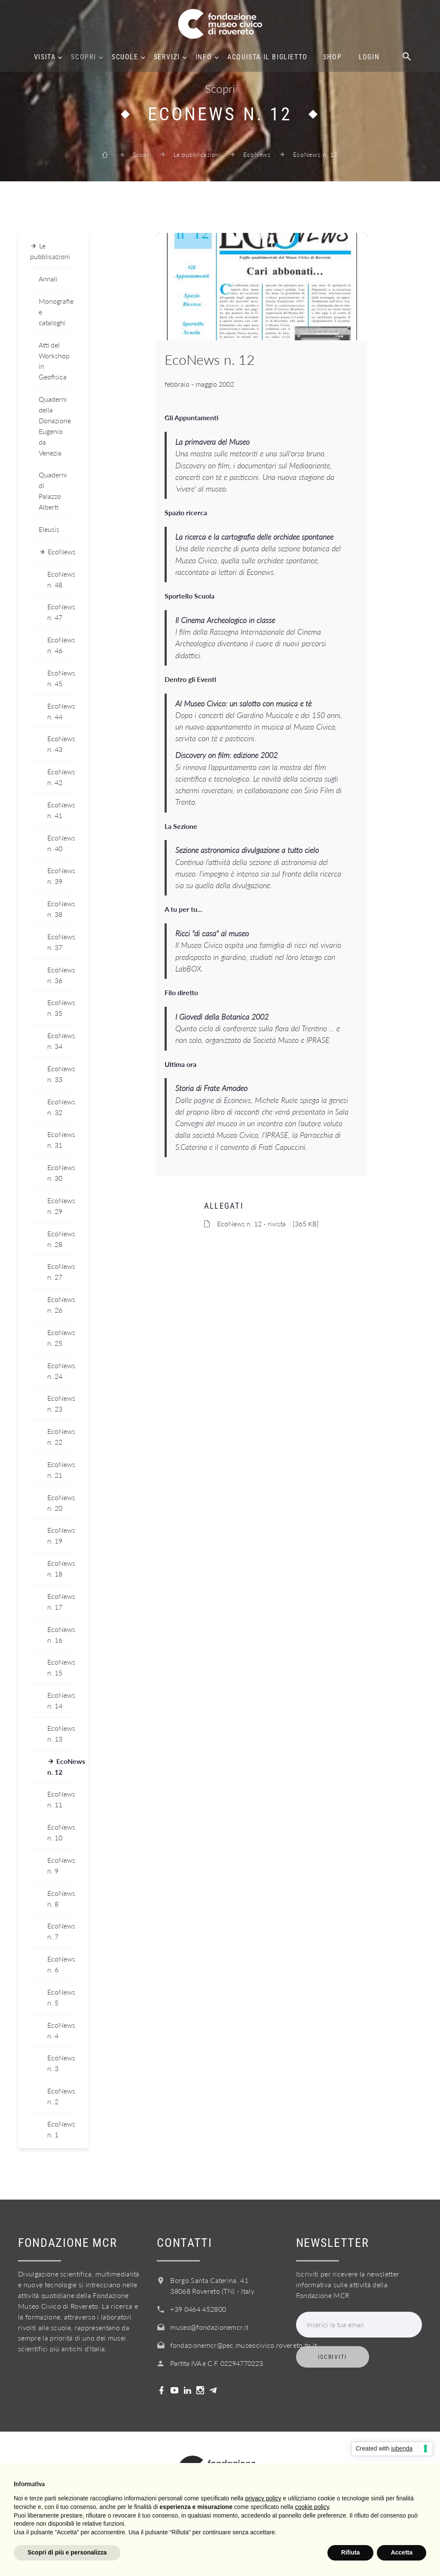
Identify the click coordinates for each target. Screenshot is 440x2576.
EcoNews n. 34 (61, 1040)
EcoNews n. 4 (61, 2030)
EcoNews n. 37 (61, 941)
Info (204, 57)
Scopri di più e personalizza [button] (67, 2552)
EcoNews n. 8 (61, 1898)
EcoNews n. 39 (61, 875)
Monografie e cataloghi (56, 312)
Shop (332, 57)
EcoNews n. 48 (61, 579)
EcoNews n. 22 (61, 1436)
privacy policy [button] (263, 2498)
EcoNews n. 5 (61, 1997)
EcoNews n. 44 (61, 711)
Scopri (83, 57)
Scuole (125, 57)
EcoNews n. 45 (61, 678)
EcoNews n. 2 (61, 2096)
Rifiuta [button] (350, 2552)
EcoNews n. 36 (61, 975)
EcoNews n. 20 (61, 1502)
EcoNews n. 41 (61, 810)
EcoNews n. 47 (61, 611)
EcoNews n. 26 (61, 1304)
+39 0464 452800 (198, 2309)
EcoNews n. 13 (61, 1733)
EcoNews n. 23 (61, 1403)
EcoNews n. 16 (61, 1634)
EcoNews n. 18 (61, 1568)
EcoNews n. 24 (61, 1370)
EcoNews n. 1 (61, 2129)
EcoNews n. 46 (61, 645)
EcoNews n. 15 (61, 1667)
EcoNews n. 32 (61, 1106)
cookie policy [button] (312, 2506)
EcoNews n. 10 (61, 1832)
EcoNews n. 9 (61, 1865)
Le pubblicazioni (197, 154)
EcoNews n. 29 (61, 1205)
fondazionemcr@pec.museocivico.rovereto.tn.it (243, 2345)
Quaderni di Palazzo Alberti (53, 491)
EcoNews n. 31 (61, 1139)
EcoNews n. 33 (61, 1073)
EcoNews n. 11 (61, 1799)
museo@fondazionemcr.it (209, 2327)
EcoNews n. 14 (61, 1700)
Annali (48, 279)
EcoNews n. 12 (61, 1766)
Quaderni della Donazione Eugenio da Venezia (55, 425)
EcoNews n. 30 (61, 1172)
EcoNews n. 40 (61, 843)
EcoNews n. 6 (61, 1964)
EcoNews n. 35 (61, 1007)
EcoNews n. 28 (61, 1238)
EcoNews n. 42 (61, 776)
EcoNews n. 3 (61, 2062)
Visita (45, 57)
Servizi (167, 57)
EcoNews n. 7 (61, 1931)
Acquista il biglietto (267, 57)
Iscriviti (332, 2356)
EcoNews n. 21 (61, 1469)
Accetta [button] (401, 2552)
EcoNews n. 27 (61, 1271)
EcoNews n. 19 (61, 1535)
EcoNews (257, 154)
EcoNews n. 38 (61, 908)
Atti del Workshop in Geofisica (54, 361)
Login (369, 57)
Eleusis (49, 529)
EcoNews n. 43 (61, 743)
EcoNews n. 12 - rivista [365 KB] (268, 1223)
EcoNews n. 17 (61, 1601)
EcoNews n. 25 (61, 1337)
